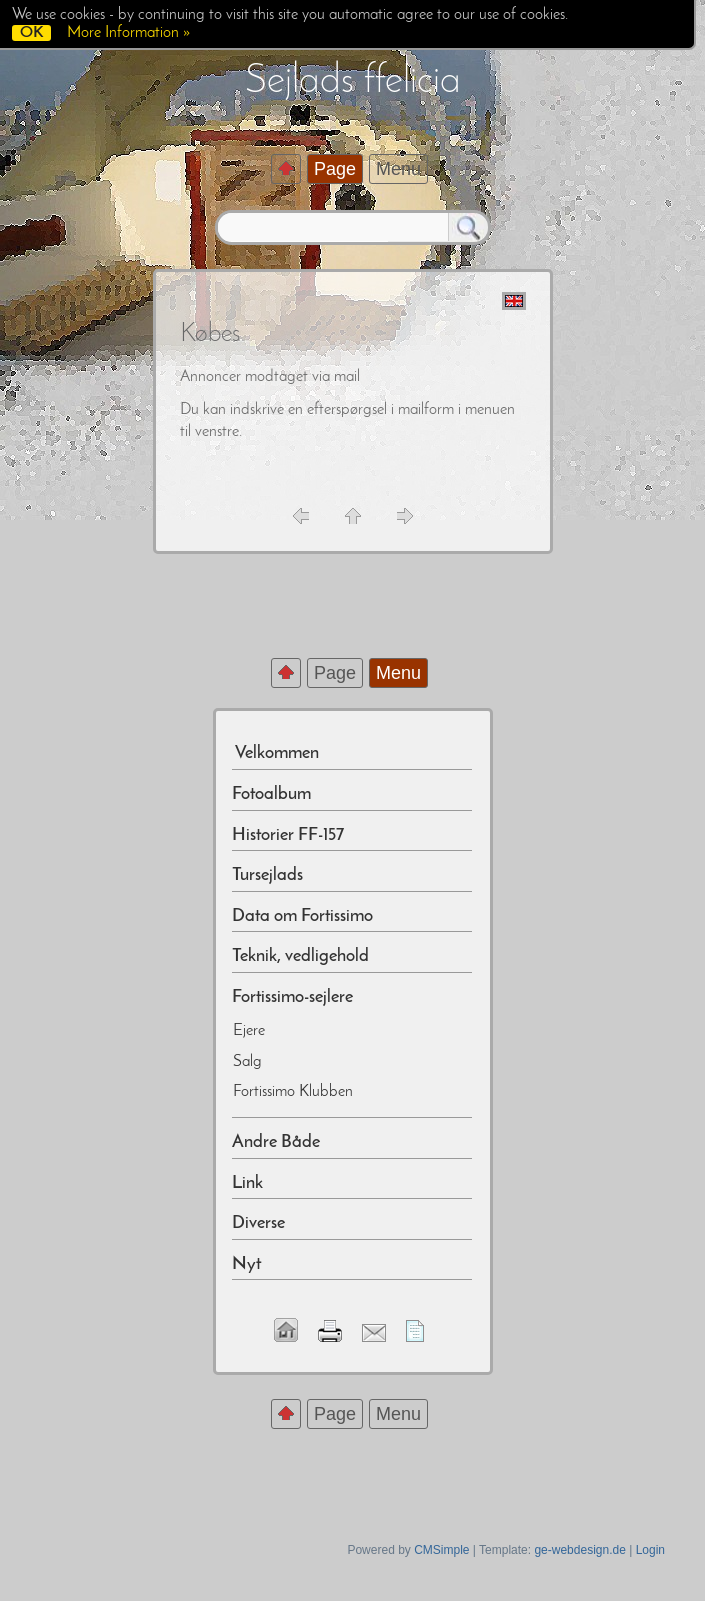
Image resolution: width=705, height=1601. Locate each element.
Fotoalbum (271, 794)
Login (650, 1550)
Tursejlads (267, 875)
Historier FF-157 (288, 835)
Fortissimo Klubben (293, 1092)
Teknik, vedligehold (300, 956)
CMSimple (441, 1550)
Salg (247, 1062)
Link (247, 1183)
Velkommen (275, 753)
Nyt (246, 1264)
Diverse (258, 1223)
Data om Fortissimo (302, 916)
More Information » (128, 33)
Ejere (249, 1031)
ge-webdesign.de (579, 1550)
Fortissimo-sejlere (292, 997)
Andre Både (276, 1142)
